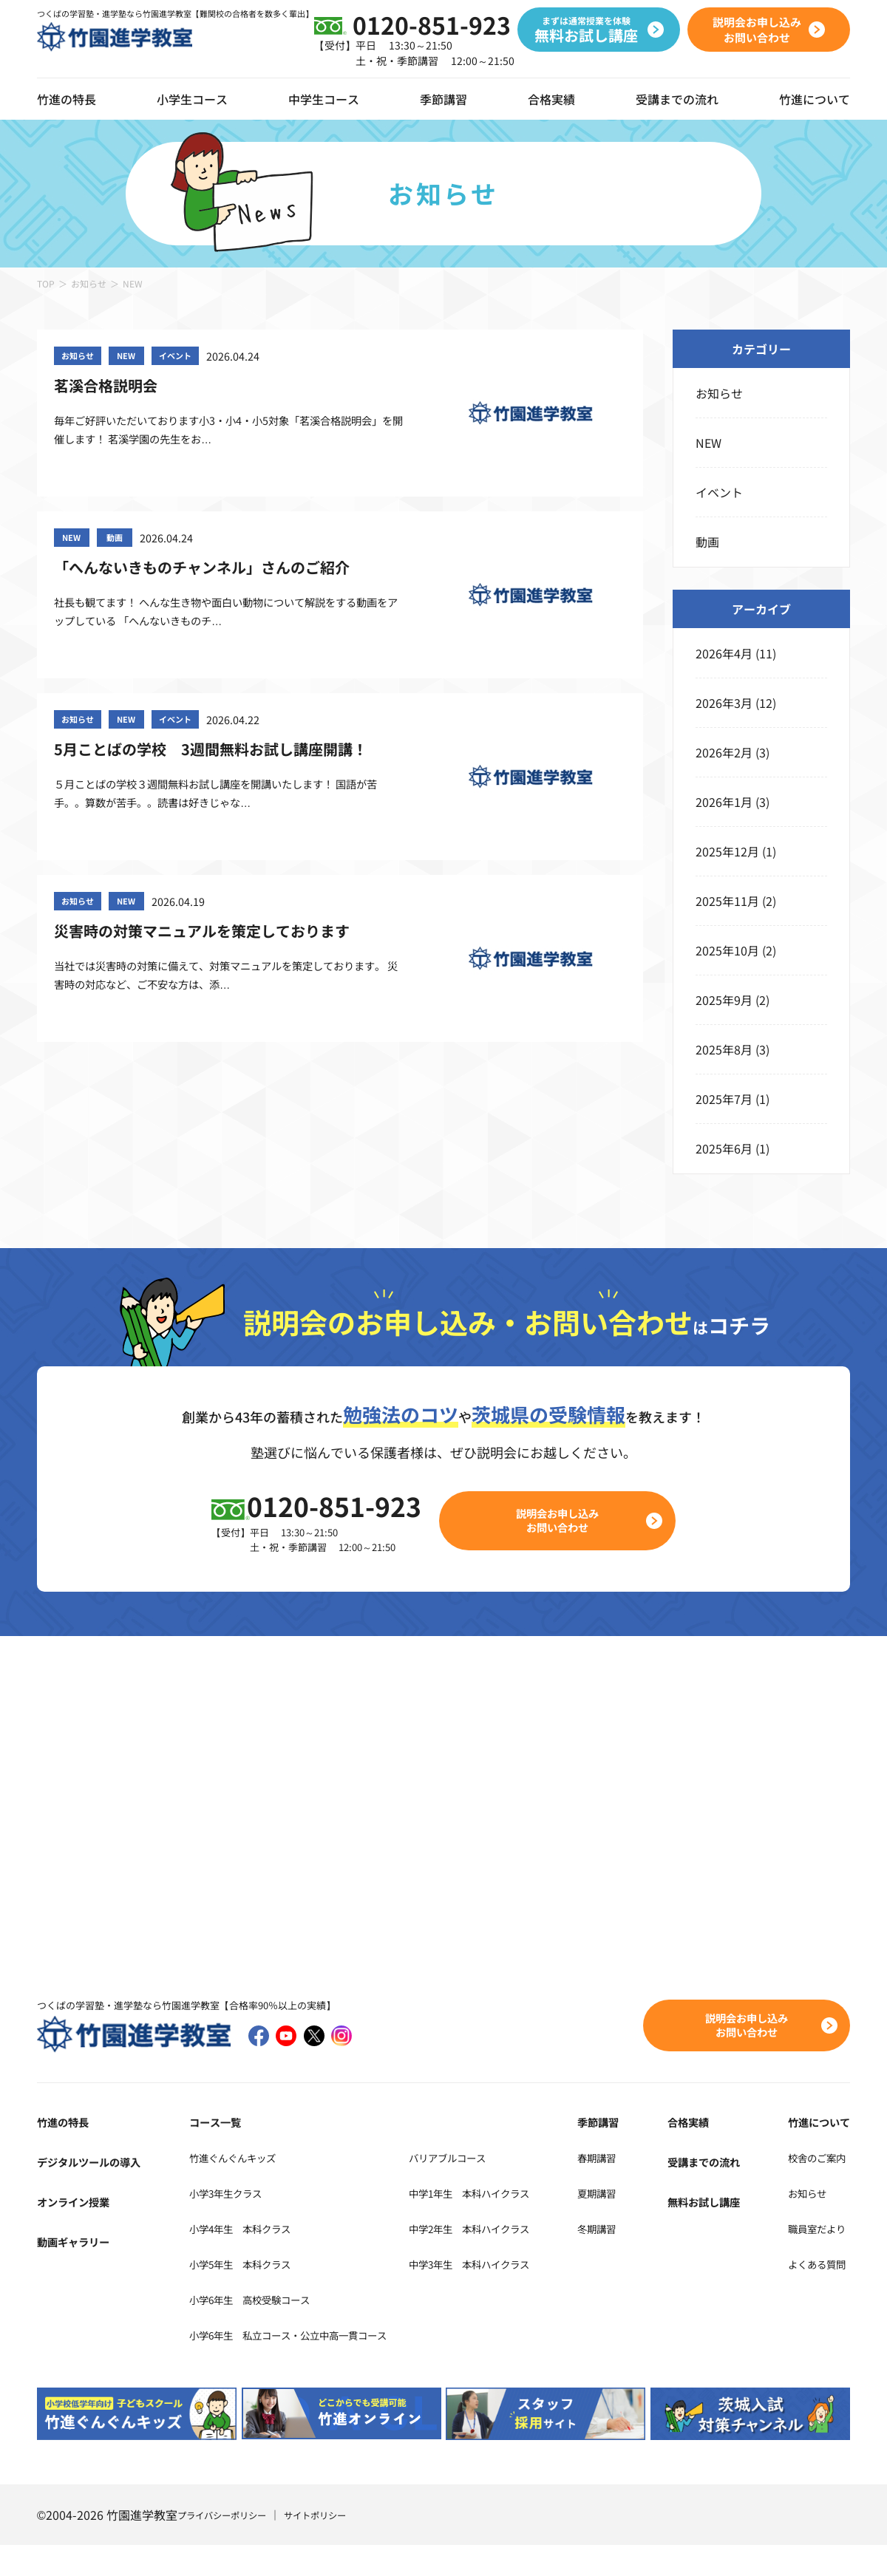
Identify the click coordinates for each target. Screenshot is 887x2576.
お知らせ (88, 283)
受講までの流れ (677, 99)
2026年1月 (724, 802)
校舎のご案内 (814, 2187)
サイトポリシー (335, 2545)
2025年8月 (724, 1049)
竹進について (814, 2152)
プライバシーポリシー (229, 2545)
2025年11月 (727, 901)
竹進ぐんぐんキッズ (228, 2187)
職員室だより (814, 2258)
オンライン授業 (78, 2232)
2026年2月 (724, 752)
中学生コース (323, 99)
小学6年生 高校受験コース (249, 2329)
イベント (719, 492)
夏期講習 (632, 2223)
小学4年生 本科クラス (237, 2258)
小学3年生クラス (220, 2223)
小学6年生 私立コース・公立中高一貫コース (296, 2365)
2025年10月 (727, 950)
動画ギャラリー (78, 2271)
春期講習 (632, 2187)
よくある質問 (814, 2294)
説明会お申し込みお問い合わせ (566, 1549)
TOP (46, 283)
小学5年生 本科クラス (237, 2294)
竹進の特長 (66, 2152)
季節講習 (443, 99)
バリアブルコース (488, 2187)
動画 (707, 542)
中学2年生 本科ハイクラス (515, 2258)
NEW (708, 443)
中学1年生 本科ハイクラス (515, 2223)
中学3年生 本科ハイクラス (515, 2294)
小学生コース (192, 99)
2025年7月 (724, 1099)
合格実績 (551, 99)
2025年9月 (724, 1000)
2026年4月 (724, 653)
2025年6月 (724, 1148)
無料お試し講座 (717, 2232)
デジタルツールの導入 (96, 2192)
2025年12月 (727, 851)
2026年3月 (724, 703)
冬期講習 (632, 2258)
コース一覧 (204, 2152)
